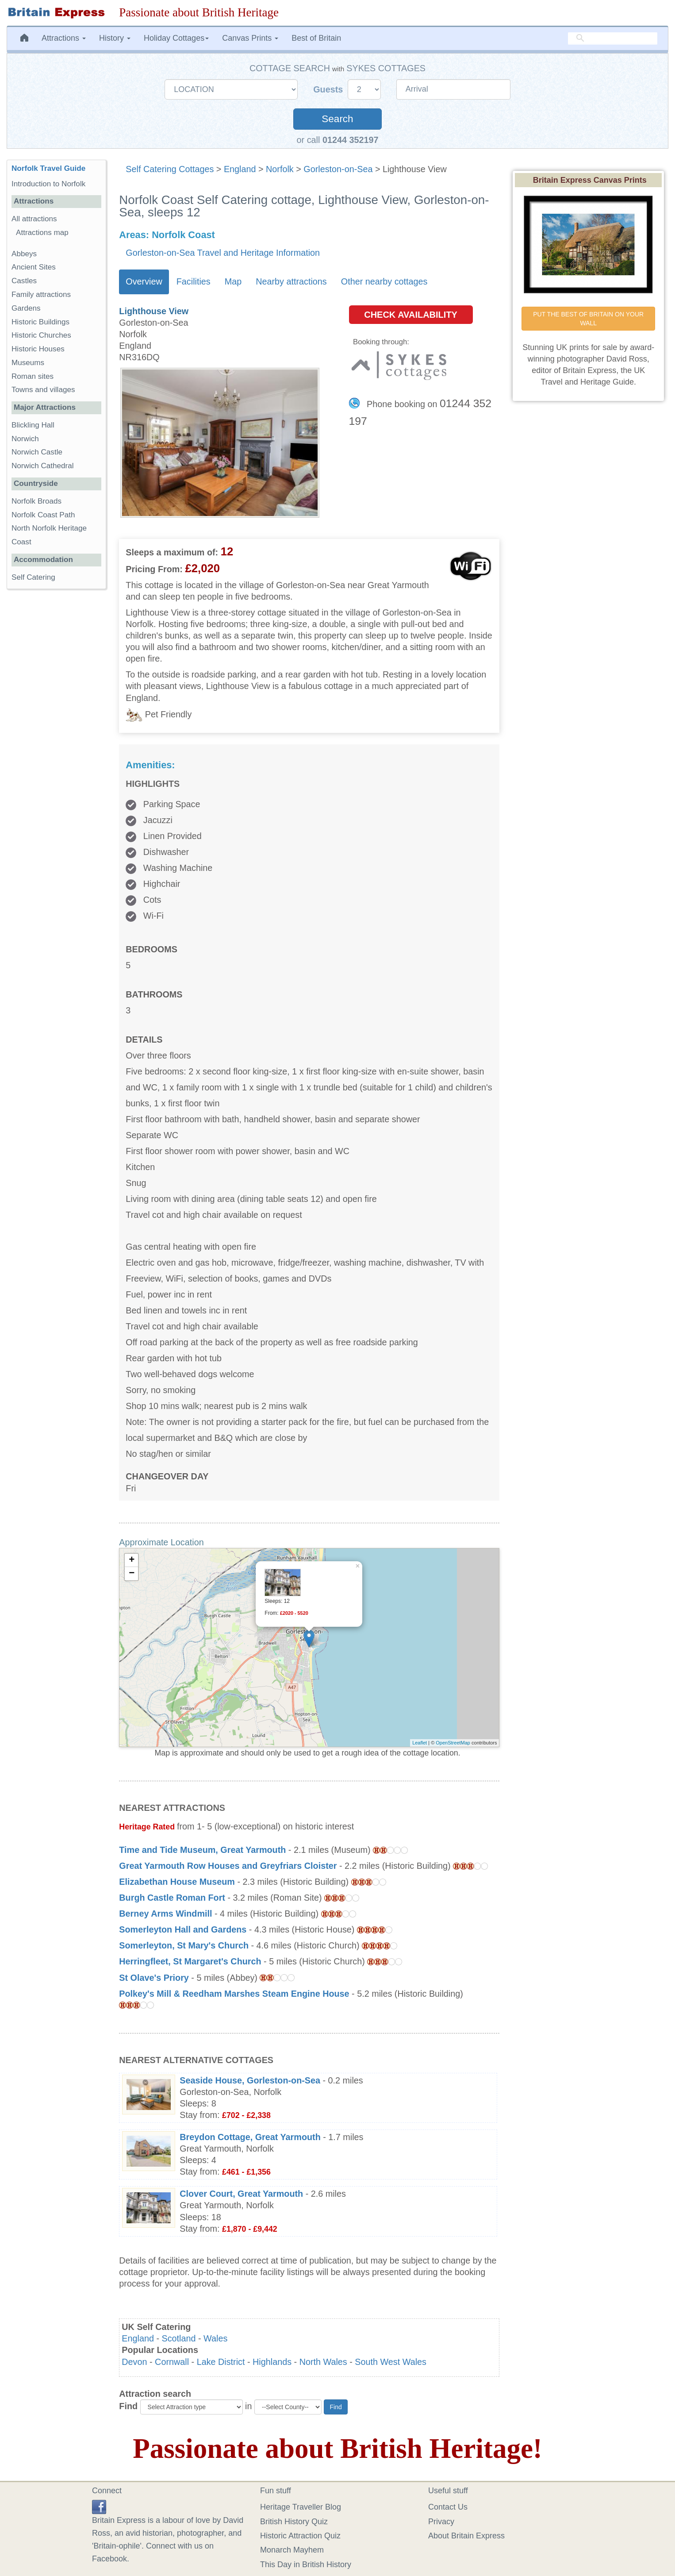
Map (233, 281)
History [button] (114, 38)
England (240, 169)
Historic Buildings (40, 322)
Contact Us (448, 2507)
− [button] (131, 1573)
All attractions (34, 219)
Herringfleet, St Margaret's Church (190, 1961)
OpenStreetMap (453, 1742)
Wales (215, 2338)
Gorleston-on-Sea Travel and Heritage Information (223, 253)
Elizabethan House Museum (177, 1882)
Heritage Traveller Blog (300, 2507)
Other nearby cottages (384, 281)
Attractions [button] (64, 38)
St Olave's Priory (154, 1978)
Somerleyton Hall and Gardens (182, 1929)
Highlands (272, 2362)
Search (337, 118)
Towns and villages (43, 389)
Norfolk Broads (36, 501)
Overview (144, 281)
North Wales (323, 2362)
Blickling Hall (33, 425)
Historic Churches (41, 335)
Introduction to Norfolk (48, 184)
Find (128, 2406)
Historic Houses (38, 349)
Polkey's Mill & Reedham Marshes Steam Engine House (234, 1993)
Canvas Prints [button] (250, 38)
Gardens (26, 308)
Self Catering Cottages (170, 169)
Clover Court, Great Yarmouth (241, 2194)
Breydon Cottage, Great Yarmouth (250, 2137)
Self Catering (33, 577)
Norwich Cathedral (43, 466)
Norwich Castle (37, 452)
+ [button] (131, 1560)
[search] (612, 38)
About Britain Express (466, 2535)
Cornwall (172, 2362)
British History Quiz (294, 2521)
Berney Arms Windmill (165, 1913)
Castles (24, 281)
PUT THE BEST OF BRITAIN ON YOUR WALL (589, 319)
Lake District (221, 2362)
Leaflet (419, 1742)
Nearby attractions (291, 281)
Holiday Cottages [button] (176, 38)
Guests (329, 89)
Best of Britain (316, 38)
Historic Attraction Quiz (300, 2535)
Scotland (179, 2338)
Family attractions (41, 294)
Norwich (25, 439)
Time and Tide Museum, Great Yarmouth (202, 1850)
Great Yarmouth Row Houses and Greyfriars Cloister (228, 1866)
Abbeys (24, 254)
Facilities (193, 281)
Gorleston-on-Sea (337, 169)
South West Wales (390, 2362)
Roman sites (33, 376)
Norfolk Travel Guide (48, 168)
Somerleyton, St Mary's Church (184, 1945)
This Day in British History (305, 2564)
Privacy (441, 2521)
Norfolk (280, 169)
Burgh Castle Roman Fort (172, 1897)
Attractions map (42, 232)
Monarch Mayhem (292, 2549)
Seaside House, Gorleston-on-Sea (250, 2080)
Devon (134, 2362)
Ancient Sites (34, 267)
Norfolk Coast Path (43, 515)
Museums (28, 362)
